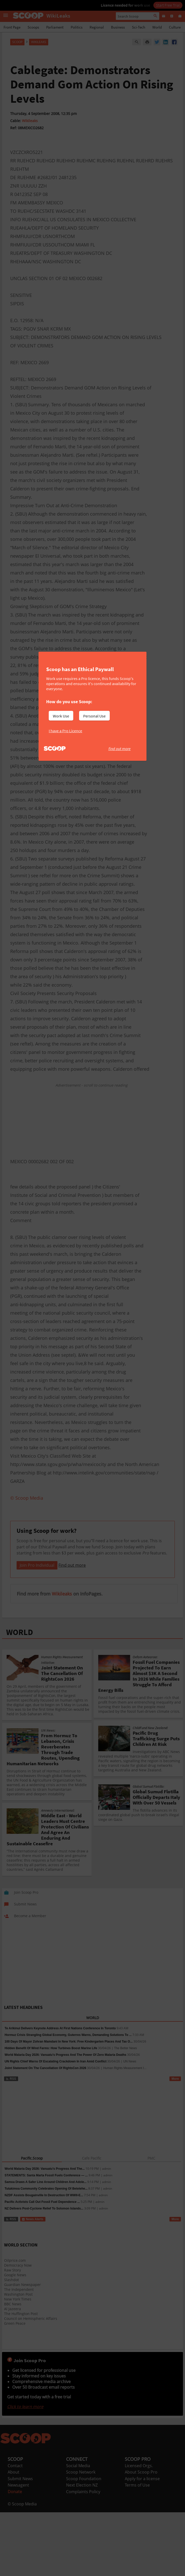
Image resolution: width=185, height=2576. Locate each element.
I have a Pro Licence (65, 730)
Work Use (61, 715)
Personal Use (94, 715)
